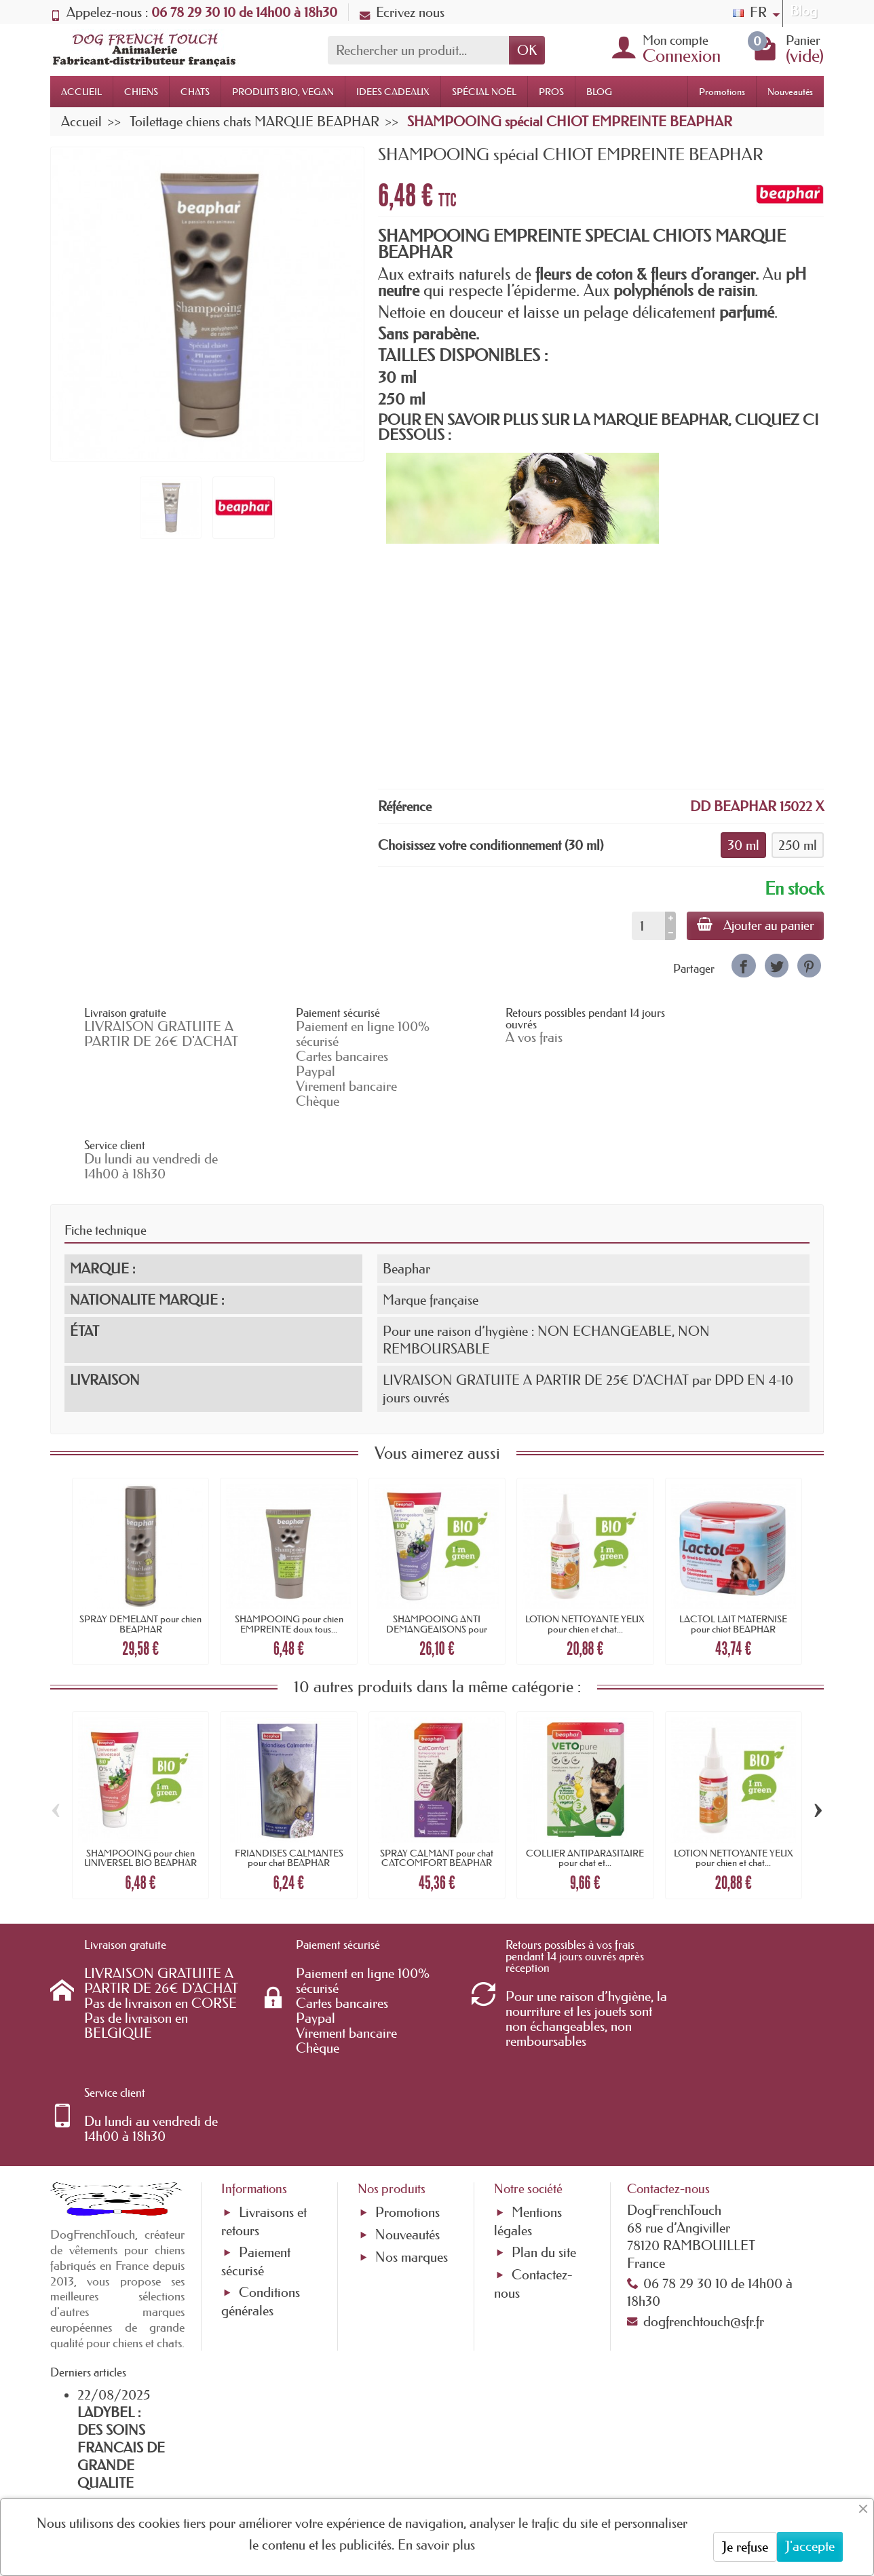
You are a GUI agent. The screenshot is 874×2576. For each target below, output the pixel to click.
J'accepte (810, 2546)
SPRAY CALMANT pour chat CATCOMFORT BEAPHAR (436, 1785)
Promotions (722, 92)
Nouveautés (790, 92)
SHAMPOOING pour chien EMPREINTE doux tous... (289, 1552)
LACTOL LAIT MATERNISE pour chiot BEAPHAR (733, 1552)
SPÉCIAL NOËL (484, 92)
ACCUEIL (81, 92)
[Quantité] (646, 926)
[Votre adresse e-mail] (400, 2466)
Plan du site (544, 2107)
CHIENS (141, 92)
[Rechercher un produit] (418, 50)
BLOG (599, 92)
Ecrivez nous (402, 12)
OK (527, 50)
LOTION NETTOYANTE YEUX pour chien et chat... (585, 1552)
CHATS (195, 92)
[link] (743, 965)
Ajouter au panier (754, 925)
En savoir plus (436, 2545)
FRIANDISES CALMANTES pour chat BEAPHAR (289, 1785)
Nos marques (411, 2113)
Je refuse (745, 2547)
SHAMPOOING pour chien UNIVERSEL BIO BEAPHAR (140, 1785)
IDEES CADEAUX (393, 92)
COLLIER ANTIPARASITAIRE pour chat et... (585, 1785)
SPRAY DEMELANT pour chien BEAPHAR (140, 1552)
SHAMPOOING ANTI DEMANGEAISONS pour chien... (436, 1557)
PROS (551, 92)
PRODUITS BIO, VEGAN (283, 92)
